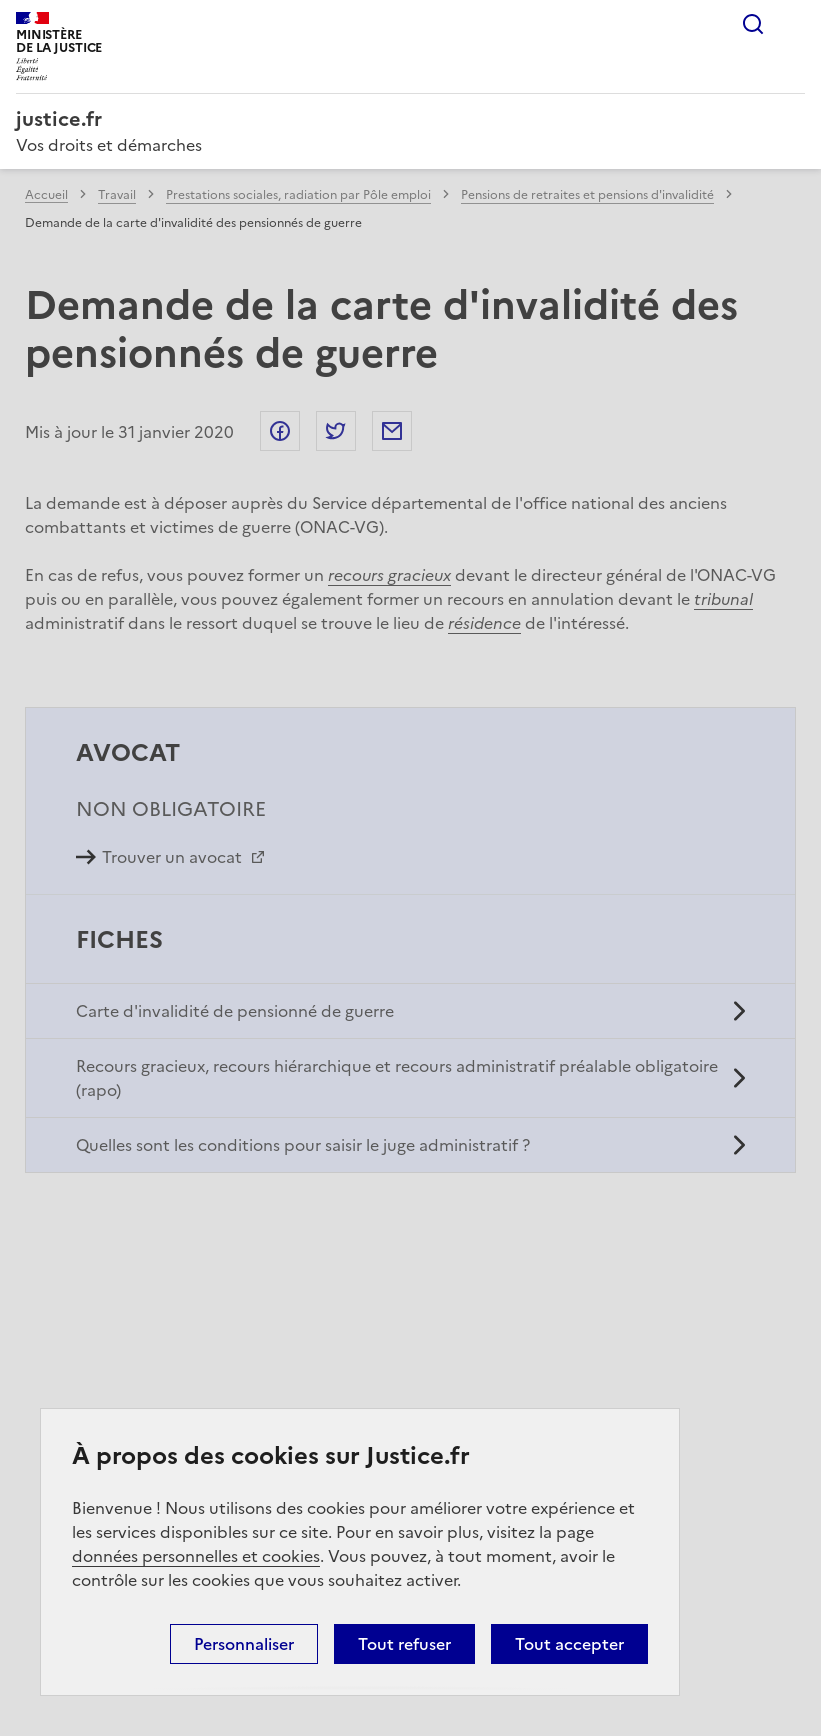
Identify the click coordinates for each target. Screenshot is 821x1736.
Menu (793, 24)
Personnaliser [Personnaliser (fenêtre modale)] (244, 1644)
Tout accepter (569, 1644)
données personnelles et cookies (196, 1556)
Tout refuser (404, 1644)
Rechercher (753, 24)
